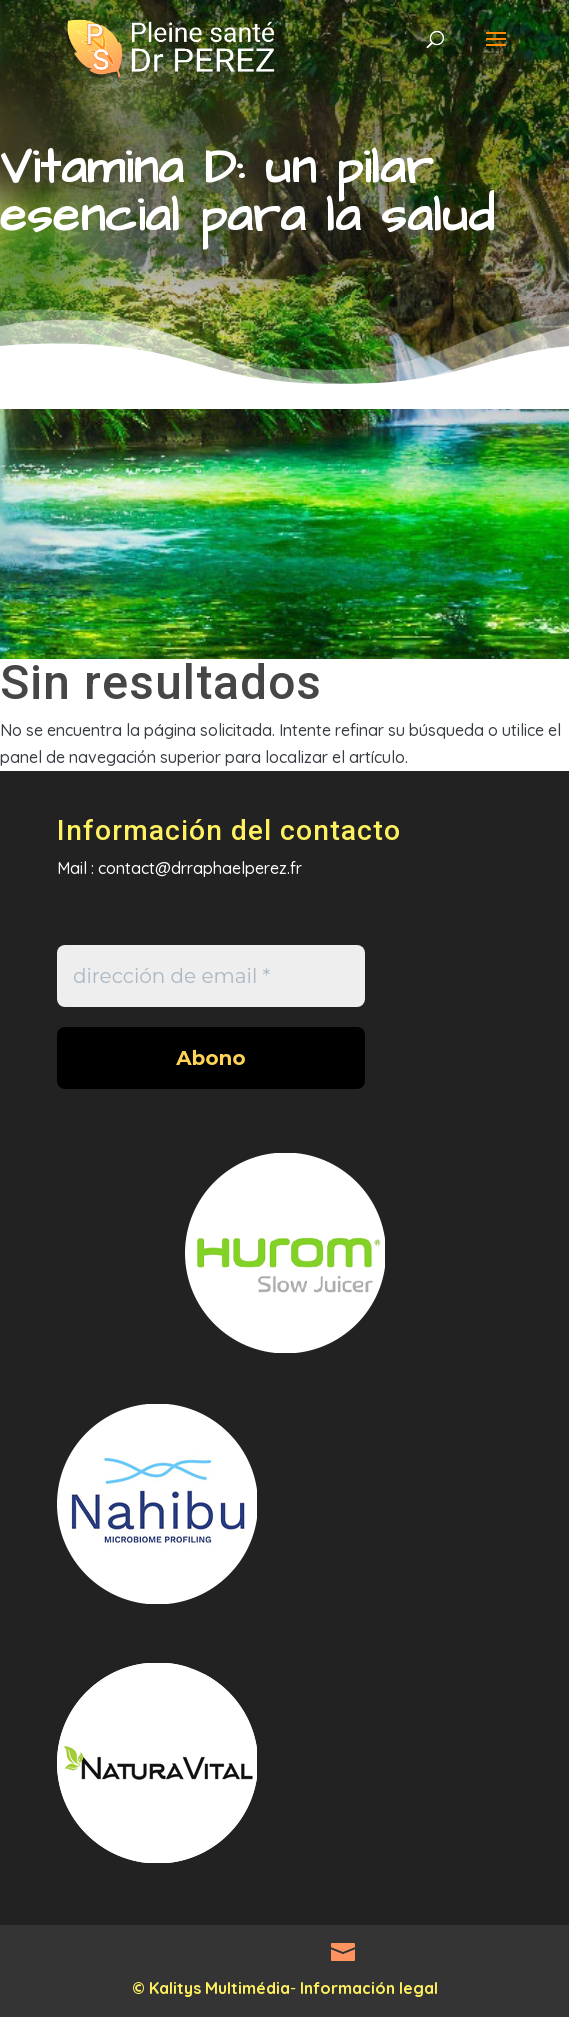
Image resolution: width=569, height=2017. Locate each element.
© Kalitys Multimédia (211, 1988)
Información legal (369, 1988)
